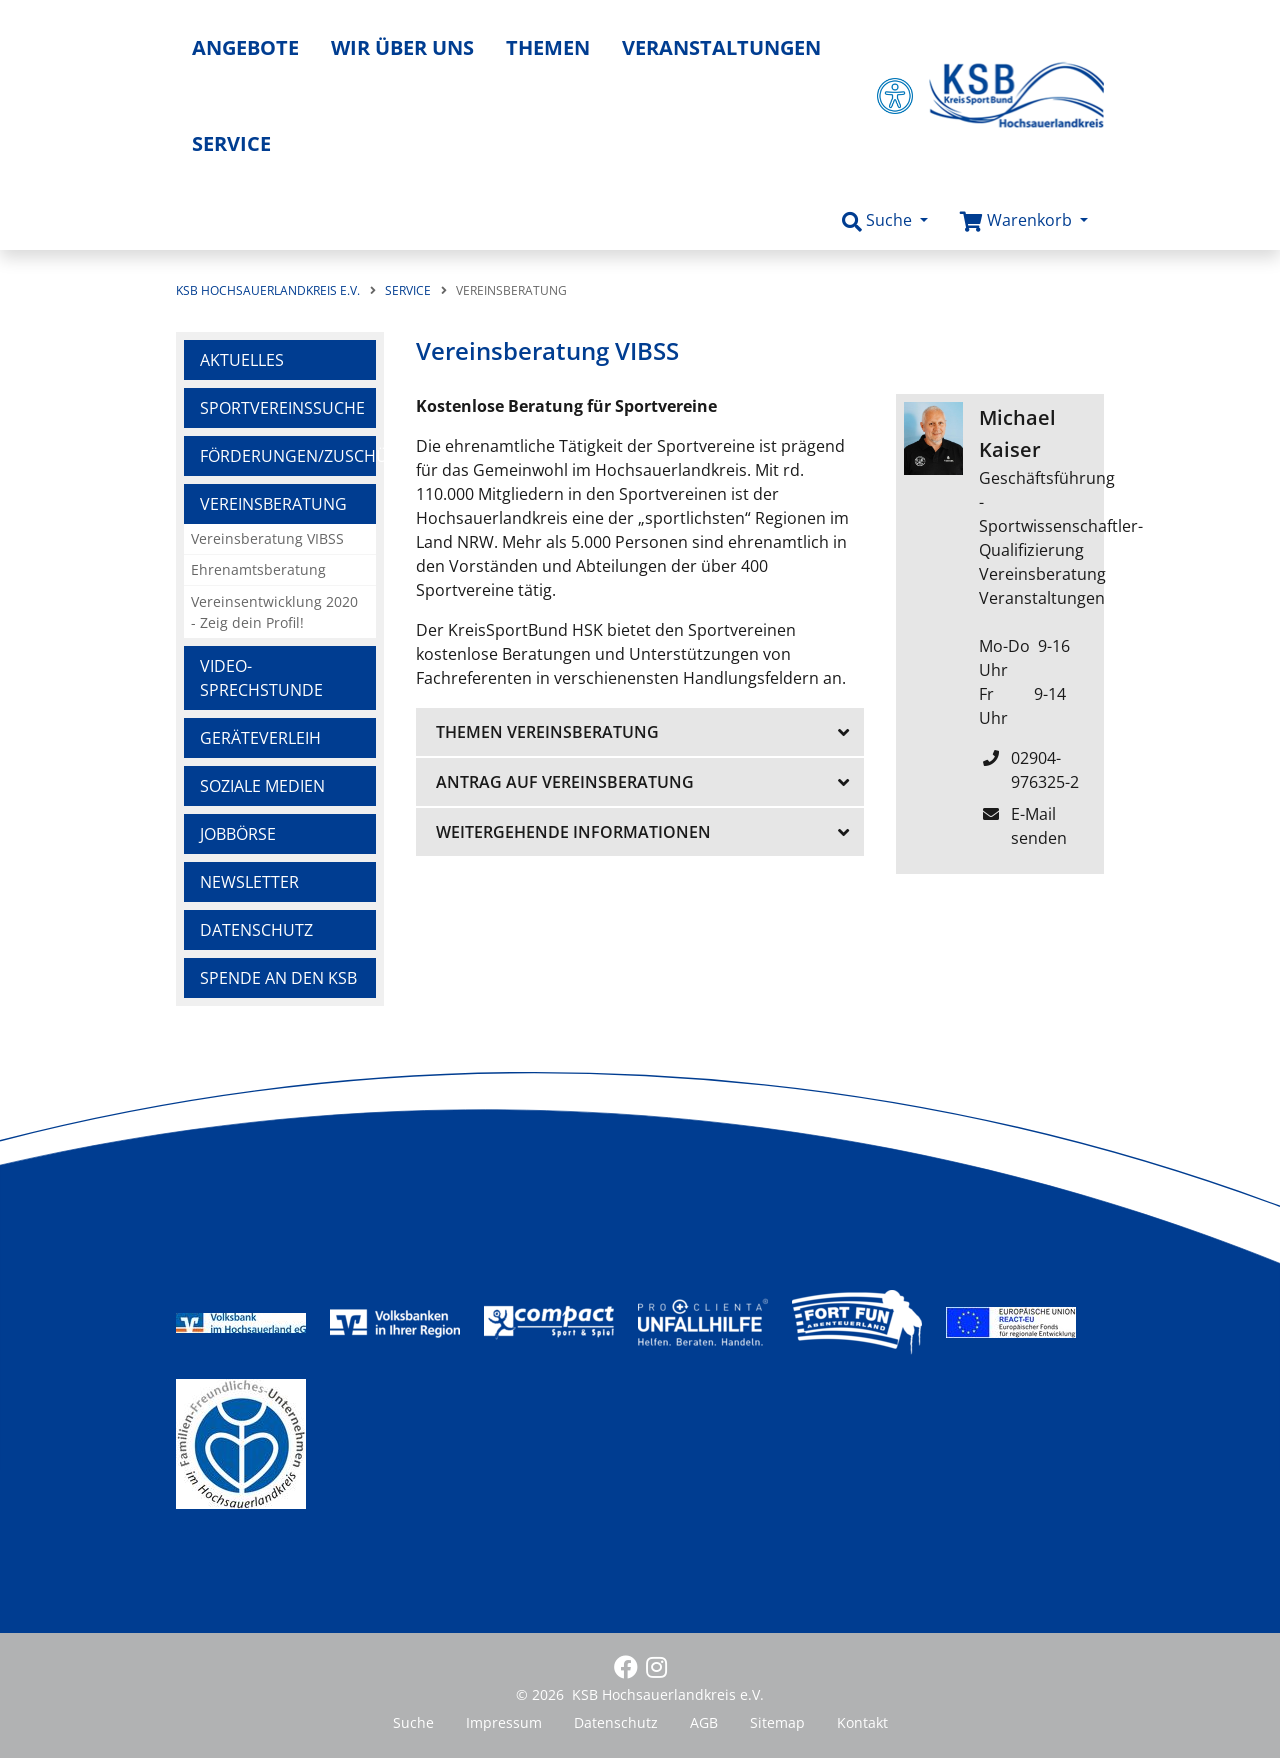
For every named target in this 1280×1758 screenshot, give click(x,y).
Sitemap (777, 1722)
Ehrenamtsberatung (258, 569)
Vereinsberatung (273, 504)
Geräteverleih (260, 738)
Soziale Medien (262, 786)
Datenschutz (256, 930)
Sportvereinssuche (282, 408)
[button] (885, 221)
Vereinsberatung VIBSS (267, 538)
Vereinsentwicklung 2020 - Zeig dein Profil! (274, 612)
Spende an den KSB (278, 978)
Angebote (245, 47)
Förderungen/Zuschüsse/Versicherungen (288, 456)
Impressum (504, 1722)
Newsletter (249, 882)
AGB (704, 1722)
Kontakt (862, 1722)
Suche (413, 1722)
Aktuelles (242, 360)
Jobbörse (238, 834)
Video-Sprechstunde (261, 678)
